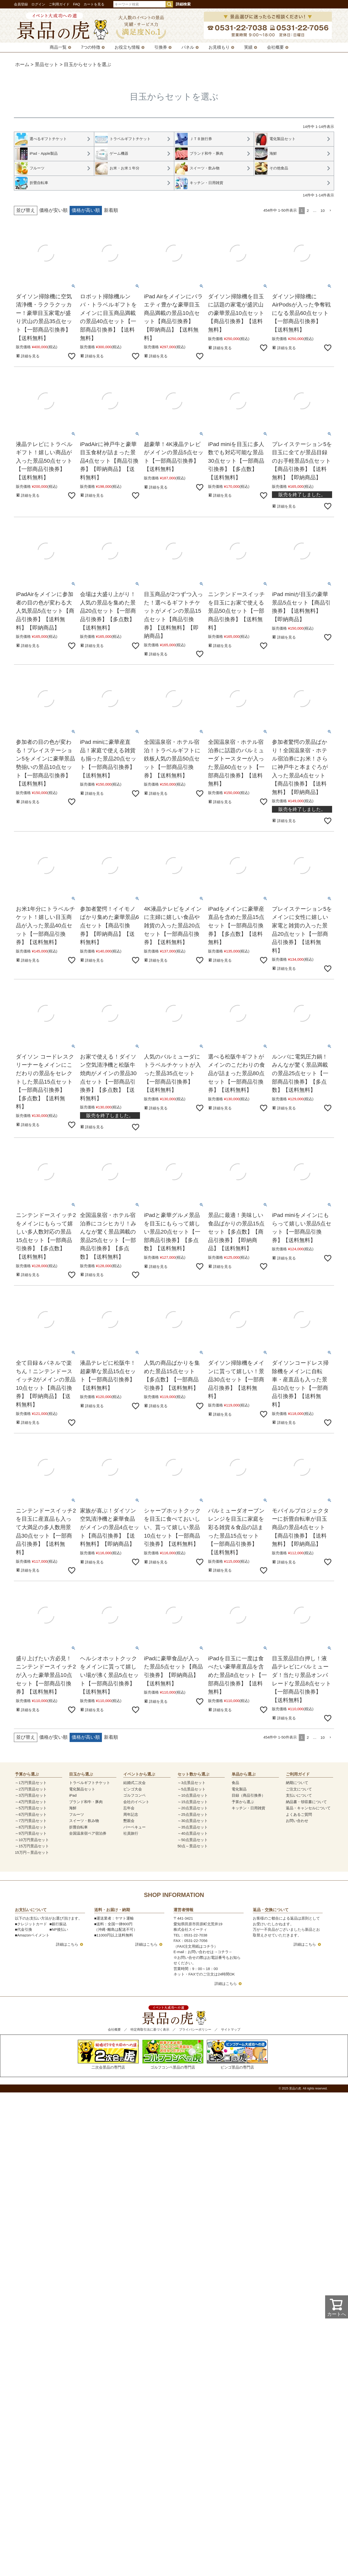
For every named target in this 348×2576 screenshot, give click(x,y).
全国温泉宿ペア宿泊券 (87, 1833)
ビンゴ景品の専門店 (237, 2054)
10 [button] (322, 210)
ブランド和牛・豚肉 (86, 1802)
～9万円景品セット (31, 1833)
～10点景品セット (192, 1795)
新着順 (111, 210)
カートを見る (94, 4)
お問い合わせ (297, 1820)
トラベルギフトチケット (89, 1782)
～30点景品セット (192, 1820)
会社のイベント (136, 1802)
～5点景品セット (191, 1789)
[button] (330, 210)
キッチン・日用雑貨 (248, 1808)
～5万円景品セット (31, 1808)
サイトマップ (230, 2029)
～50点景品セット (192, 1840)
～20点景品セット (192, 1808)
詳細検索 (183, 4)
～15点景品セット (192, 1802)
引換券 (160, 47)
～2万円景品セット (31, 1789)
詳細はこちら (67, 1944)
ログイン (38, 4)
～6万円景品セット (31, 1814)
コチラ (223, 1952)
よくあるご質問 (299, 1814)
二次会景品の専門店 (108, 2054)
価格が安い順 (53, 210)
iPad (73, 1795)
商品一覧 (58, 47)
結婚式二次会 (134, 1782)
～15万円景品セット (32, 1846)
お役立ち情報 (127, 47)
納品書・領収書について (306, 1802)
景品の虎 (295, 2088)
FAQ (76, 4)
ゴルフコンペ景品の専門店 (172, 2054)
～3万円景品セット (31, 1795)
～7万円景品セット (31, 1820)
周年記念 (130, 1814)
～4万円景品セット (31, 1802)
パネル (187, 47)
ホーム (22, 64)
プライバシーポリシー (195, 2029)
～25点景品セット (192, 1814)
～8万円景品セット (31, 1827)
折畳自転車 (78, 1827)
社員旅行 (130, 1833)
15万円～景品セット (32, 1852)
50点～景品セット (192, 1846)
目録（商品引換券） (248, 1795)
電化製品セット (82, 1789)
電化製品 (239, 1789)
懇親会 (128, 1820)
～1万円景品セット (31, 1782)
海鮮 (73, 1808)
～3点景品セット (191, 1782)
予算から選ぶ (243, 1802)
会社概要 (275, 47)
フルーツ (76, 1814)
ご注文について (299, 1789)
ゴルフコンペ (134, 1795)
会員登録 (21, 4)
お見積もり (219, 47)
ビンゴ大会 (132, 1789)
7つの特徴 (90, 47)
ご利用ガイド (59, 4)
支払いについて (299, 1795)
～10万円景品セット (32, 1840)
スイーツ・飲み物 (84, 1820)
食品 (235, 1782)
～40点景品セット (192, 1833)
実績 (248, 47)
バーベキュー (134, 1827)
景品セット (46, 64)
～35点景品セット (192, 1827)
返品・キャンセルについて (308, 1808)
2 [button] (308, 210)
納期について (297, 1782)
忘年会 (128, 1808)
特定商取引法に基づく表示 (149, 2029)
